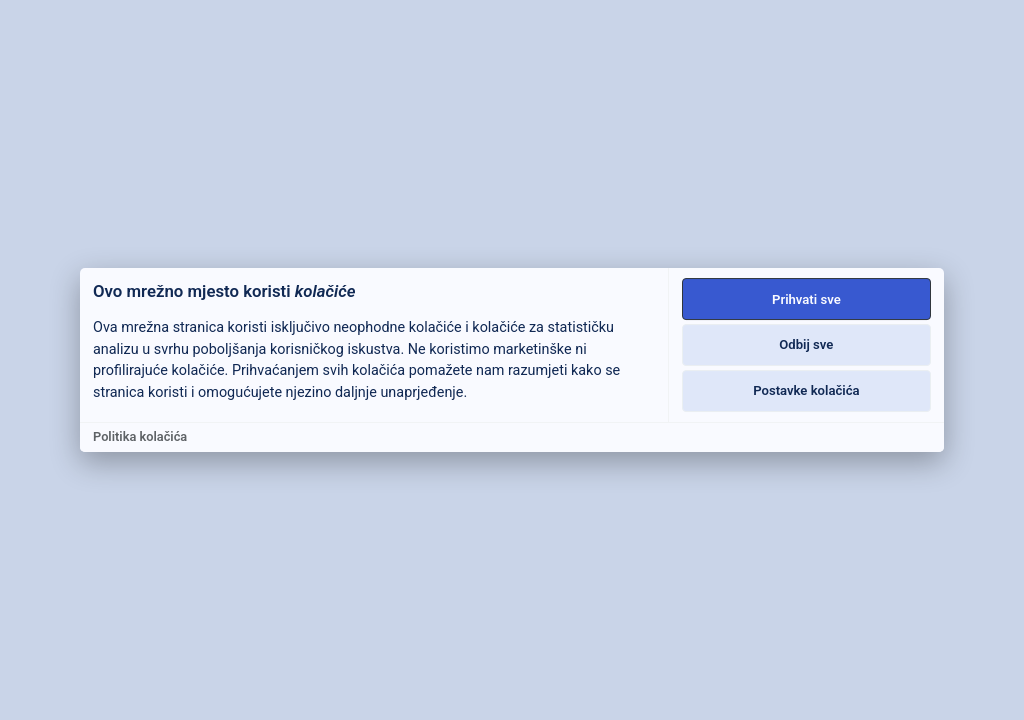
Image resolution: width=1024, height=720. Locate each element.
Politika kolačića (140, 436)
